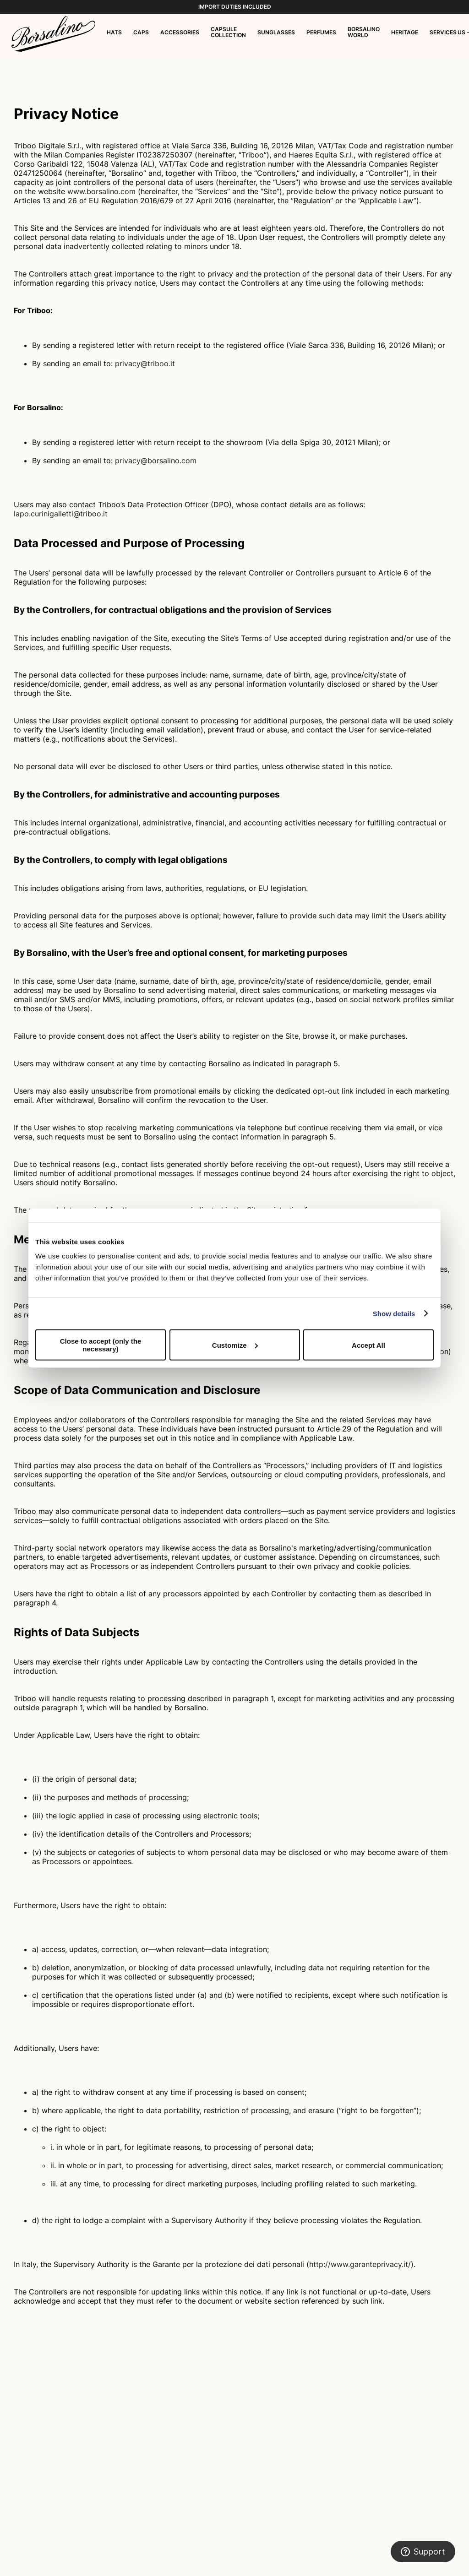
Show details (394, 1313)
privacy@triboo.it (145, 363)
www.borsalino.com (101, 191)
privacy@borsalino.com (155, 460)
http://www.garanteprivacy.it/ (360, 2264)
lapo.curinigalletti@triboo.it (61, 513)
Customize (235, 1345)
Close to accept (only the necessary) (101, 1345)
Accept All (368, 1345)
